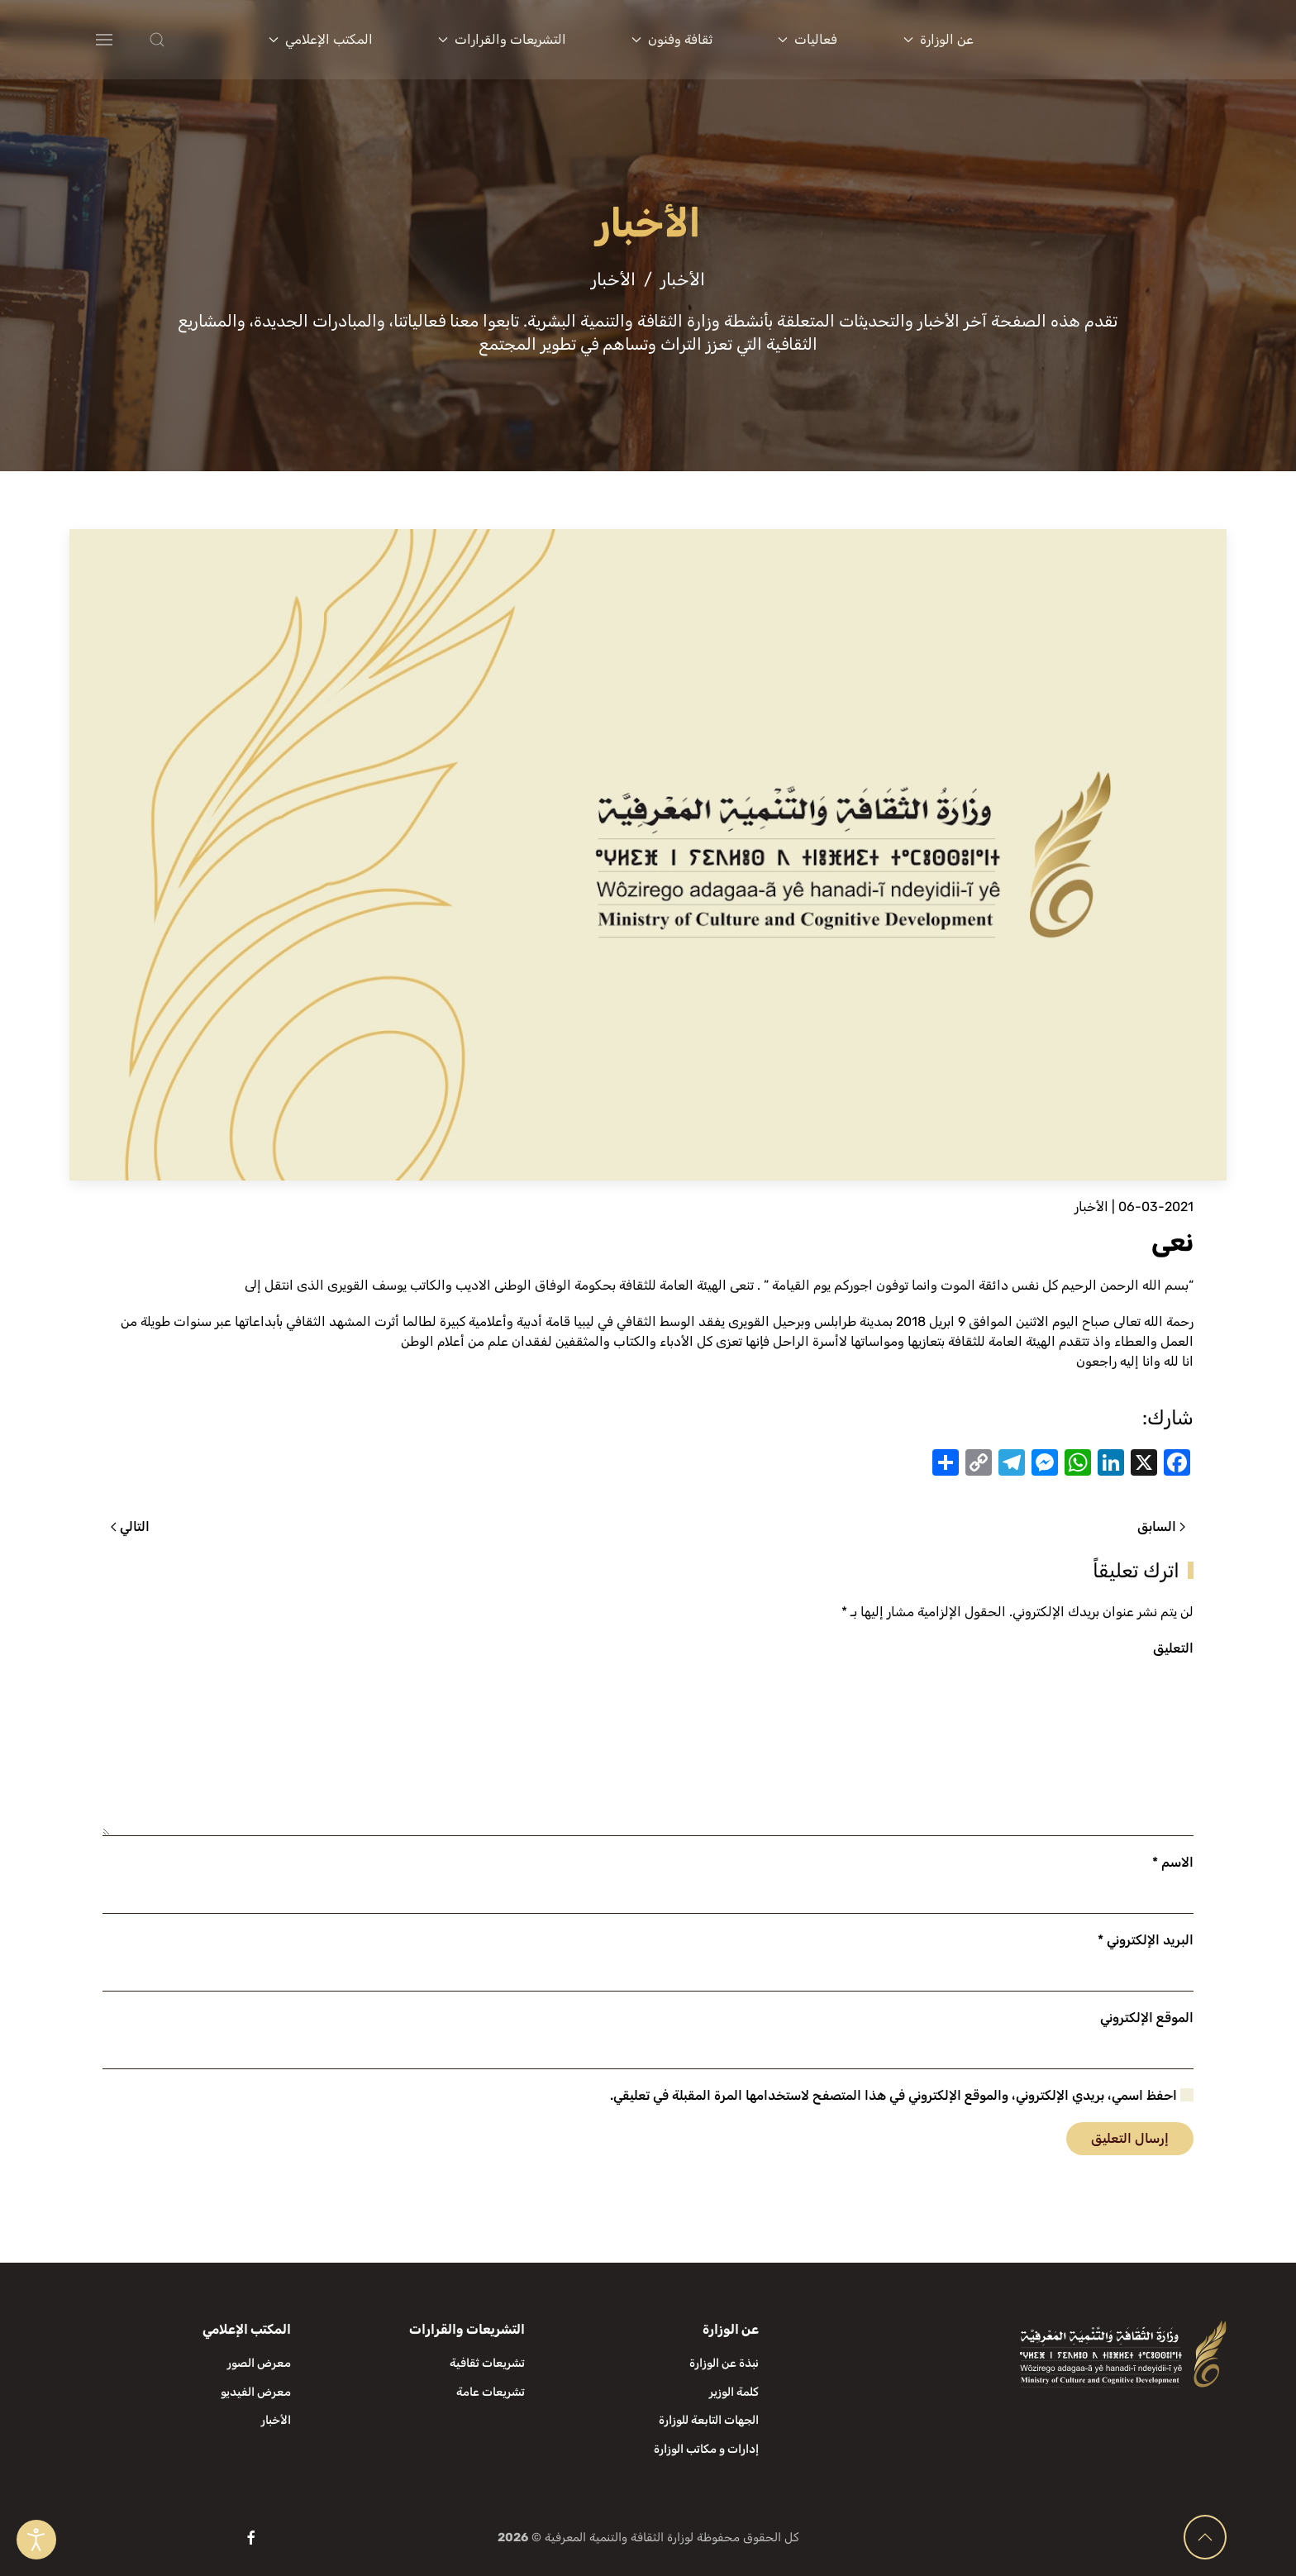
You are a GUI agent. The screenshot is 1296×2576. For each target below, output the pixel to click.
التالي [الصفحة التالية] (130, 1526)
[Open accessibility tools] (36, 2539)
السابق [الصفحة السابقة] (1161, 1526)
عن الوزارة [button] (938, 39)
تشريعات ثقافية (487, 2363)
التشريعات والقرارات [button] (502, 39)
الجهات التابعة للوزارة (709, 2420)
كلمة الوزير (734, 2392)
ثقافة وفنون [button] (671, 39)
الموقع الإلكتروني (1147, 2017)
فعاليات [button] (807, 39)
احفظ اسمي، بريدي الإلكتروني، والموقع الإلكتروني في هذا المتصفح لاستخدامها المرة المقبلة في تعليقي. (902, 2095)
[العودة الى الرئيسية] (1126, 40)
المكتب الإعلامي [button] (321, 39)
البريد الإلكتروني (1146, 1940)
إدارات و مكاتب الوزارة (706, 2449)
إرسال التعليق (1130, 2138)
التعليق (1173, 1648)
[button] (190, 40)
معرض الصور (259, 2363)
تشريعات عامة (490, 2392)
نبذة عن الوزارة (724, 2363)
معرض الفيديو (256, 2392)
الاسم (1173, 1862)
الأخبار (1091, 1206)
